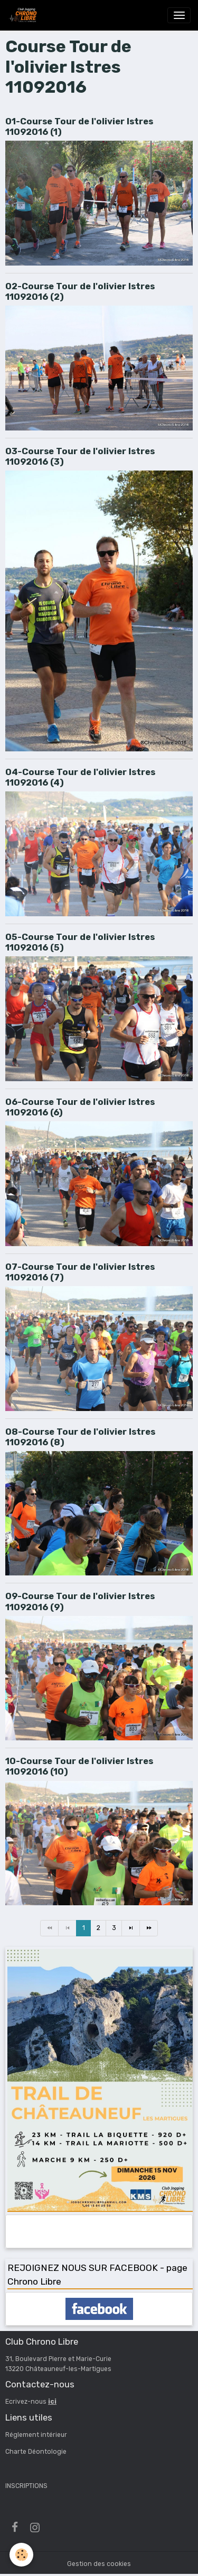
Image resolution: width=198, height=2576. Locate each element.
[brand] (24, 15)
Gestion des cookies (99, 2564)
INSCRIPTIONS (26, 2486)
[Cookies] (21, 2555)
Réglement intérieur (36, 2434)
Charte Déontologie (36, 2451)
